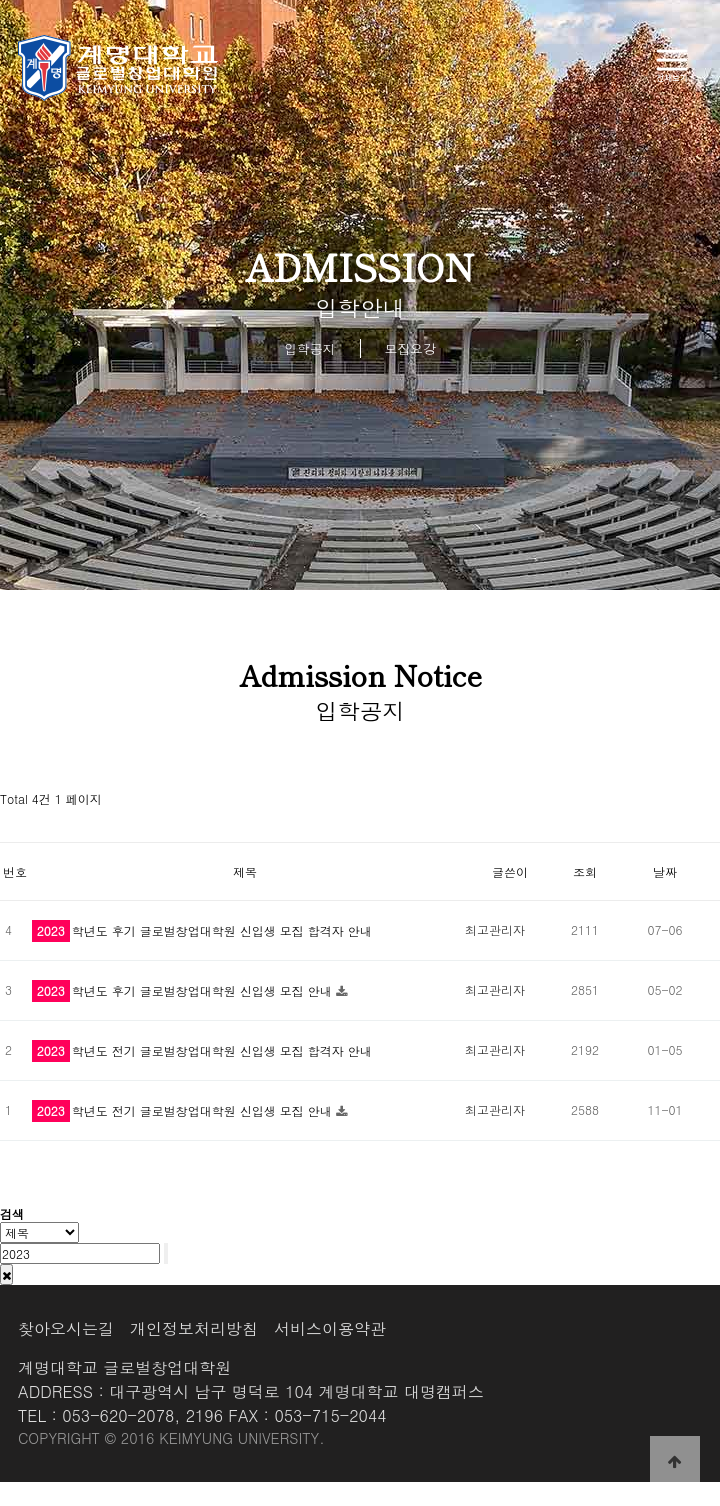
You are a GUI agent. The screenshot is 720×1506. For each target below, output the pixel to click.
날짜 (665, 871)
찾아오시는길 (66, 1328)
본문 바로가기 (0, 0)
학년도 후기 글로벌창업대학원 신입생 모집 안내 (184, 990)
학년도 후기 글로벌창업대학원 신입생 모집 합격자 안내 (202, 930)
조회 (585, 871)
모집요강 (410, 348)
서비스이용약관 (330, 1328)
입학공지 (309, 348)
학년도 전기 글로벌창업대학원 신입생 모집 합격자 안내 (202, 1050)
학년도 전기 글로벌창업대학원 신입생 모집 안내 (184, 1110)
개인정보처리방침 (194, 1328)
